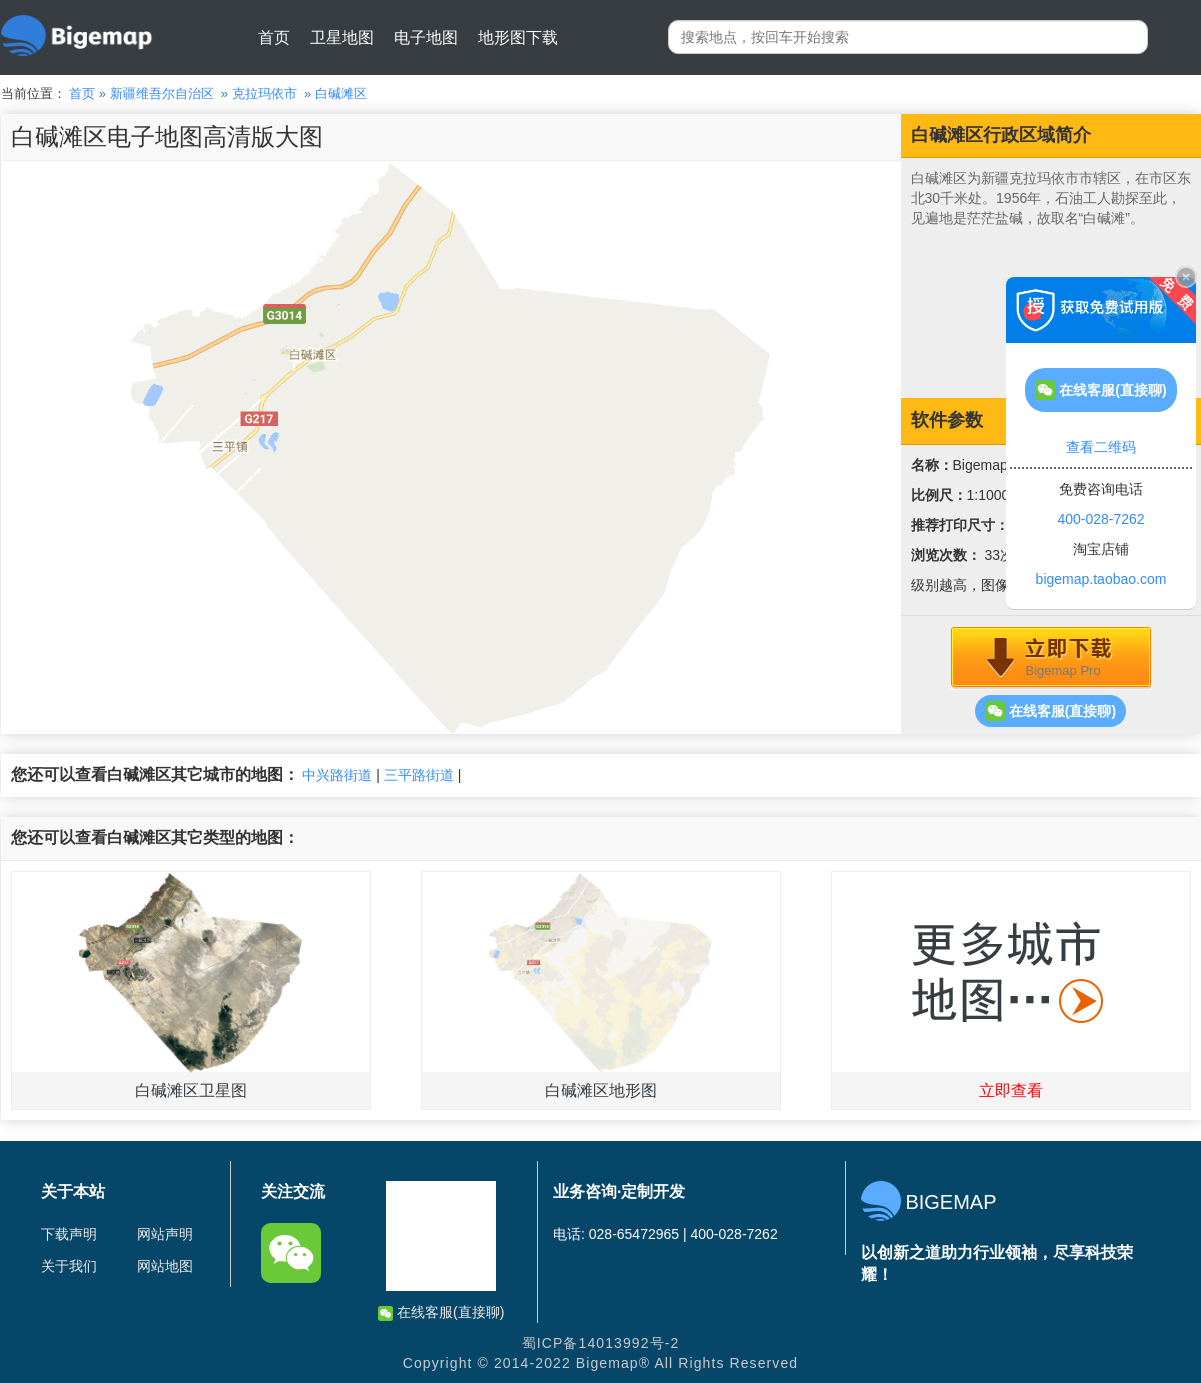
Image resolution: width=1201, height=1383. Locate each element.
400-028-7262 (1100, 519)
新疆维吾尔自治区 (162, 93)
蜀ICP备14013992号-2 (601, 1343)
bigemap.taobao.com (1101, 579)
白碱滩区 (341, 93)
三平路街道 (419, 775)
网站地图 (165, 1266)
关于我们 (69, 1266)
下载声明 (69, 1234)
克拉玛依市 (264, 93)
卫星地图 (342, 37)
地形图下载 (518, 37)
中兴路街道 (337, 775)
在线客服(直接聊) (1050, 711)
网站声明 (165, 1234)
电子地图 (426, 37)
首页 (274, 37)
